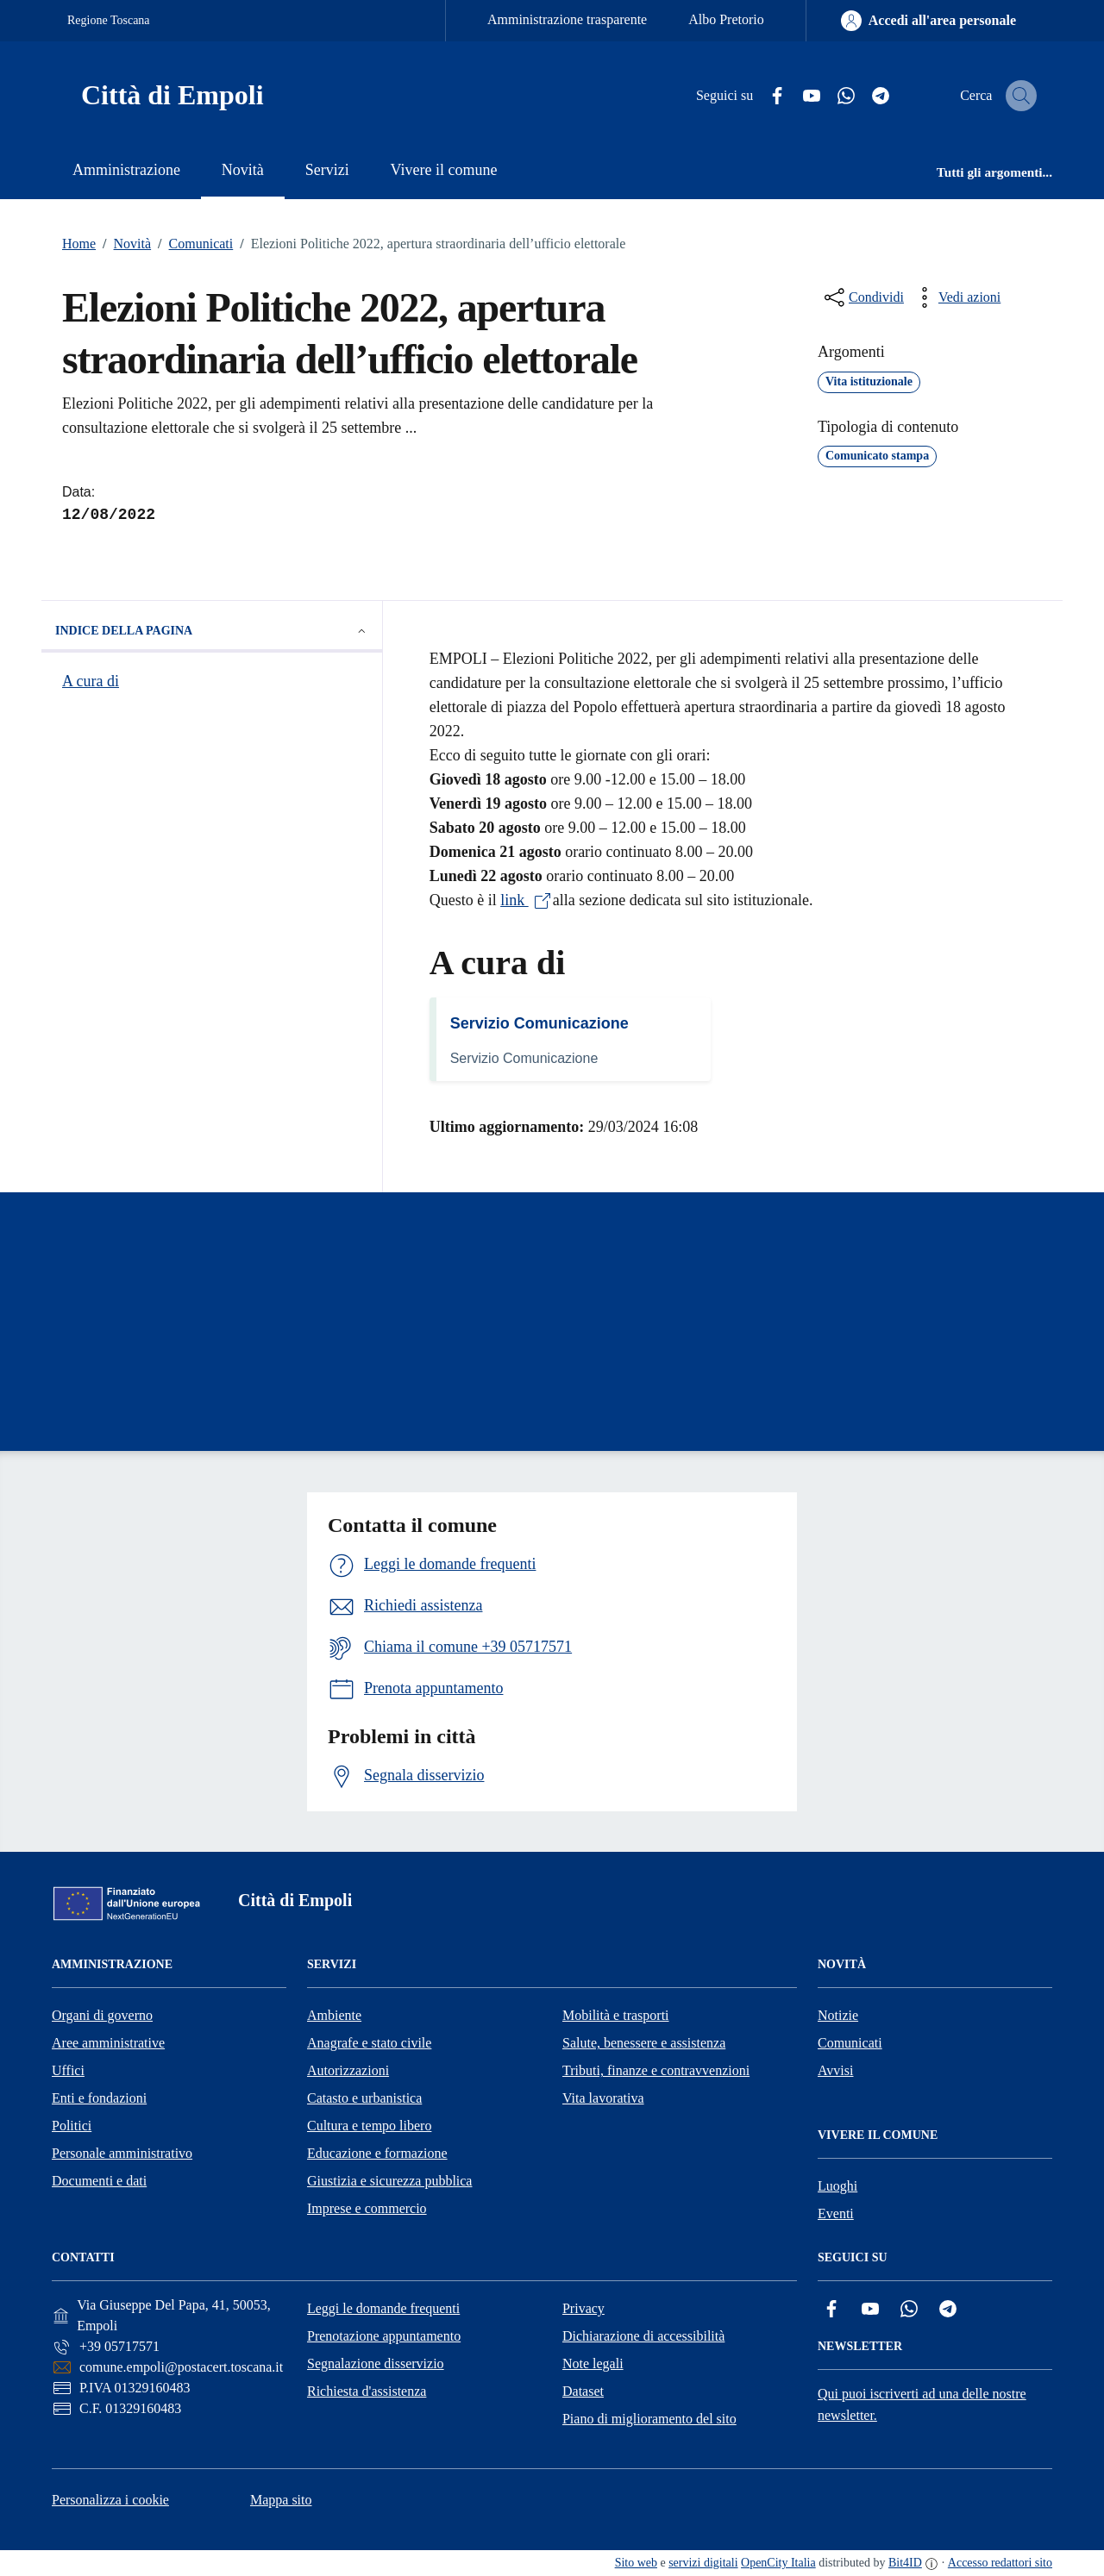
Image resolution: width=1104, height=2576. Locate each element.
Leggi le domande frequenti (383, 2308)
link (526, 900)
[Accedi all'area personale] (928, 20)
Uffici (68, 2070)
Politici (71, 2125)
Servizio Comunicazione (539, 1023)
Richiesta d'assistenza (366, 2391)
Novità (123, 244)
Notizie (838, 2015)
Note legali (593, 2363)
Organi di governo (102, 2015)
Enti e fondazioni (99, 2098)
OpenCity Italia (778, 2562)
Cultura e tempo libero (369, 2125)
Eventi (836, 2213)
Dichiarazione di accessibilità (643, 2336)
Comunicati (192, 244)
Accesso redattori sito (1000, 2562)
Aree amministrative (108, 2042)
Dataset (583, 2391)
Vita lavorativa (603, 2098)
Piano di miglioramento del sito (649, 2418)
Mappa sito (281, 2499)
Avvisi (835, 2070)
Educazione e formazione (377, 2153)
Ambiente (334, 2015)
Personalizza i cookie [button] (110, 2499)
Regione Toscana (108, 20)
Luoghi (837, 2186)
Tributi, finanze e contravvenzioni (656, 2070)
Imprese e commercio (367, 2208)
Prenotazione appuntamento (384, 2336)
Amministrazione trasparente (567, 19)
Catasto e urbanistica (364, 2098)
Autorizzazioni (348, 2070)
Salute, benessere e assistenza (643, 2042)
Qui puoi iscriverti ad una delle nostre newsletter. (922, 2404)
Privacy (583, 2308)
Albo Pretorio (726, 19)
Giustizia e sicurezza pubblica (389, 2180)
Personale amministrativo (122, 2153)
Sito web (636, 2562)
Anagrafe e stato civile (369, 2042)
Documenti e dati (99, 2180)
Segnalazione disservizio (375, 2363)
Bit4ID (905, 2562)
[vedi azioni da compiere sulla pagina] (955, 297)
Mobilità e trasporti (615, 2015)
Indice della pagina (211, 631)
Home (79, 243)
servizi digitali (702, 2562)
